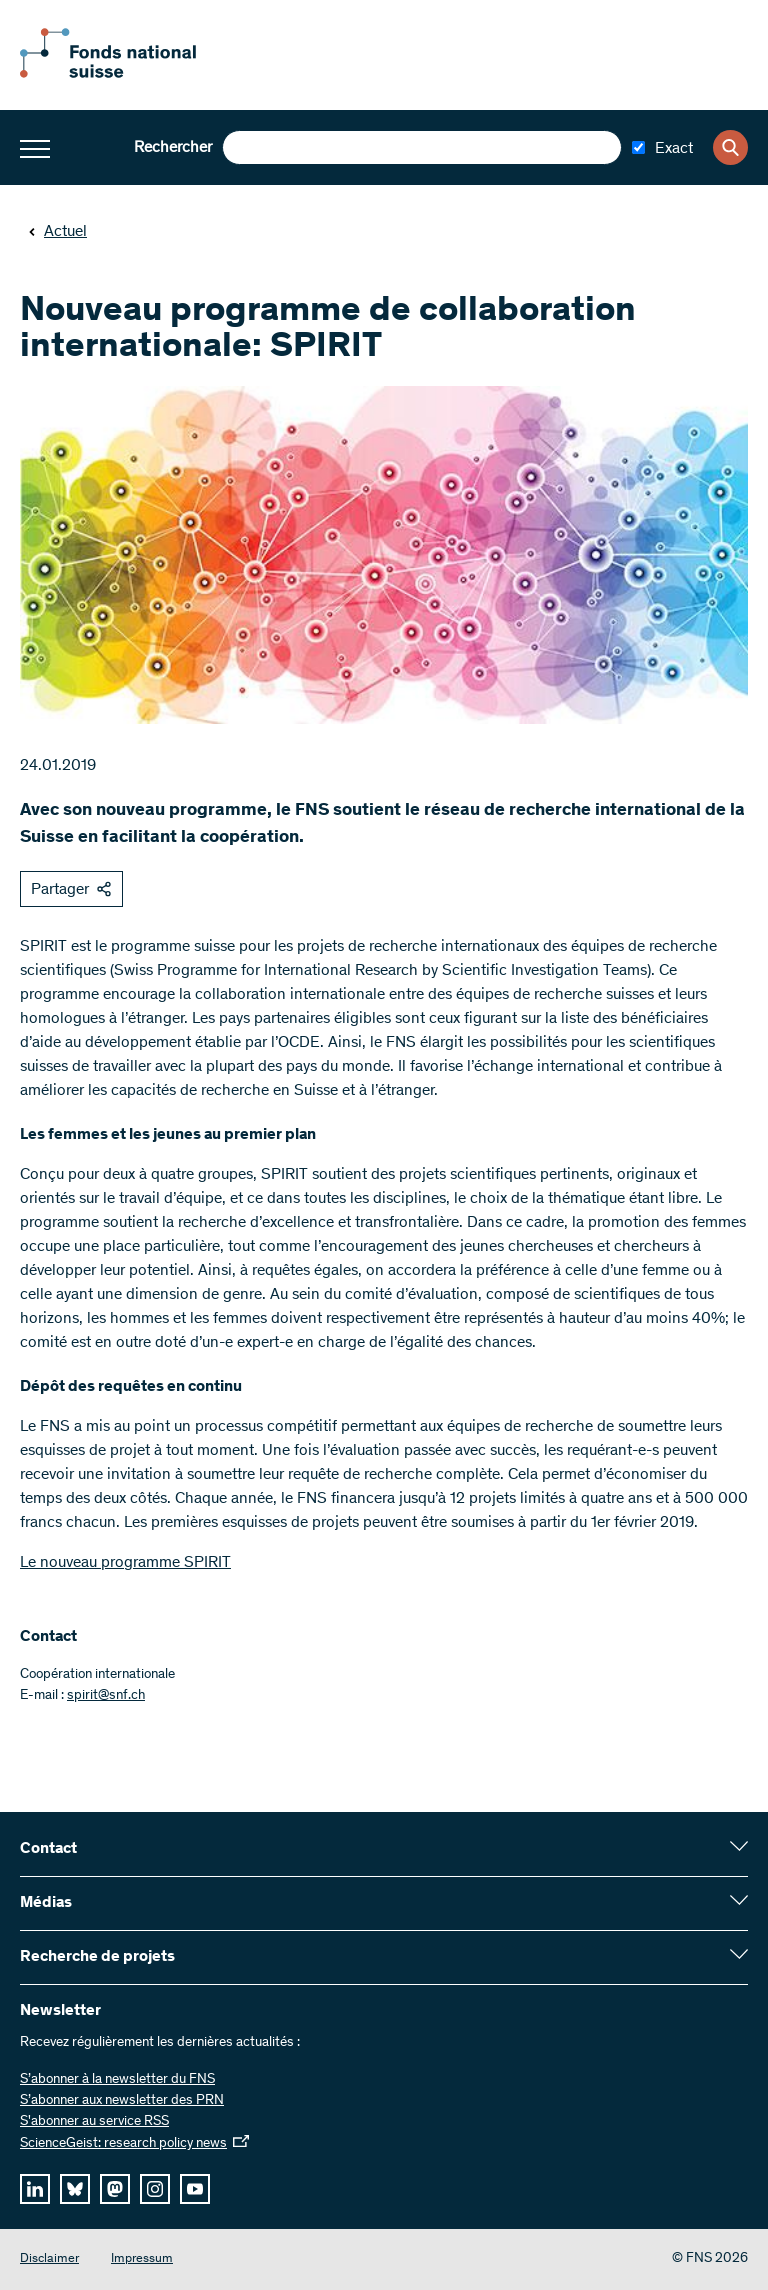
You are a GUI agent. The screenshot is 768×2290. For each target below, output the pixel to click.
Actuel (57, 232)
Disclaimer (49, 2259)
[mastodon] (115, 2189)
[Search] (730, 147)
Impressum (142, 2259)
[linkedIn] (35, 2189)
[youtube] (195, 2189)
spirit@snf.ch (106, 1696)
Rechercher (173, 148)
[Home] (130, 74)
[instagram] (155, 2189)
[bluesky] (75, 2189)
